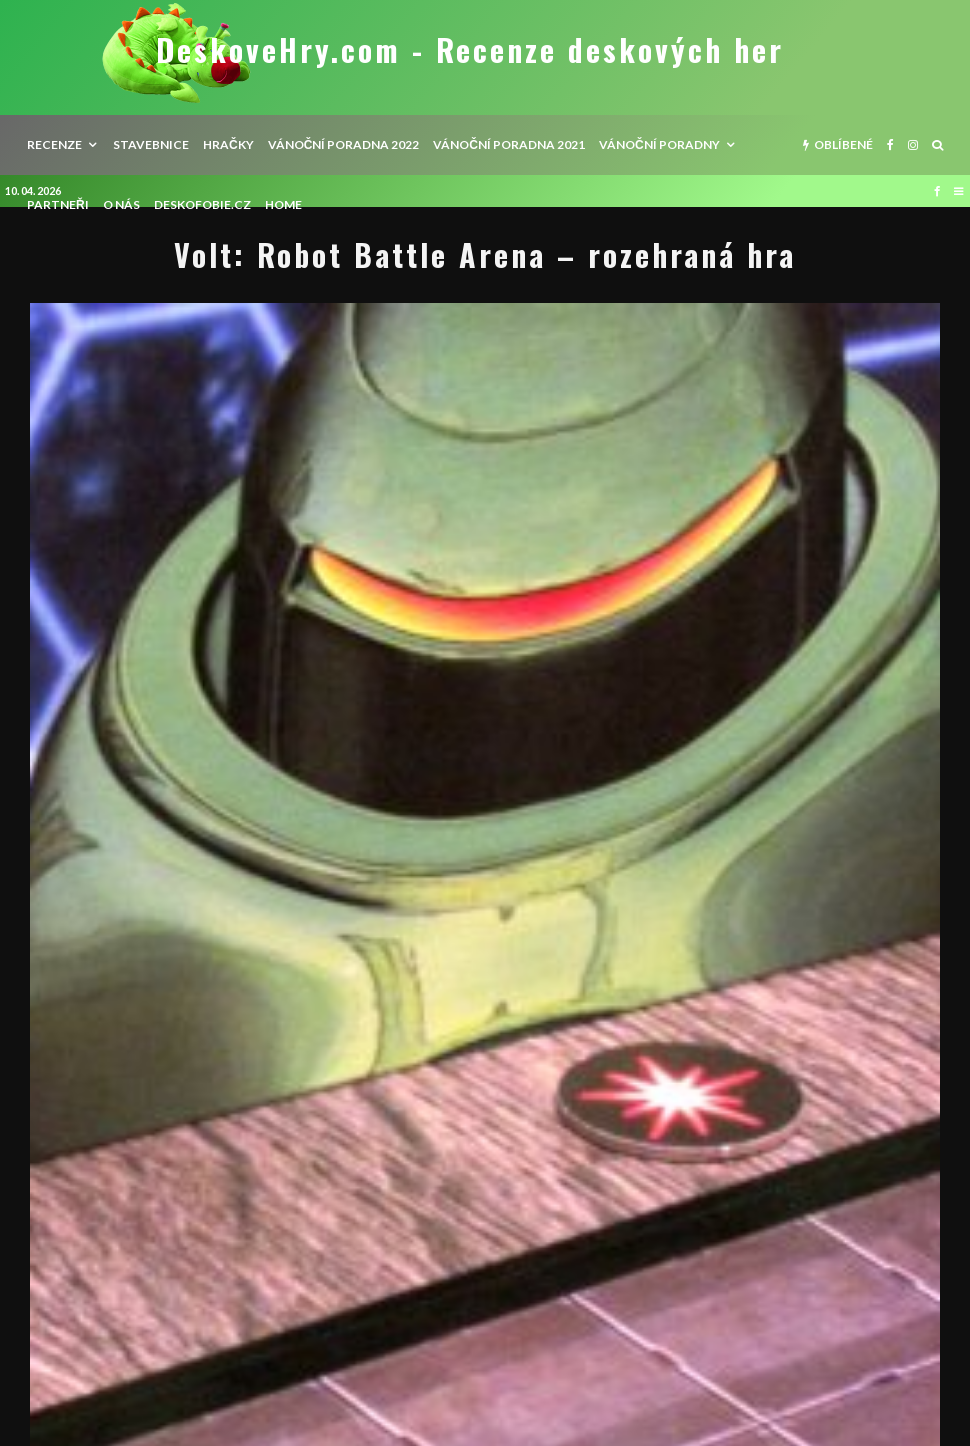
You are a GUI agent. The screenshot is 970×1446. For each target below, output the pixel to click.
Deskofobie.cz (202, 204)
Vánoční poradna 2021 (509, 144)
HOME (283, 204)
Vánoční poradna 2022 (344, 144)
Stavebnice (151, 144)
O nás (121, 204)
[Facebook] (890, 145)
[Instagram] (913, 145)
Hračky (228, 144)
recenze (54, 144)
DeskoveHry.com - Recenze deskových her (470, 50)
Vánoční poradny (659, 144)
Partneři (58, 204)
